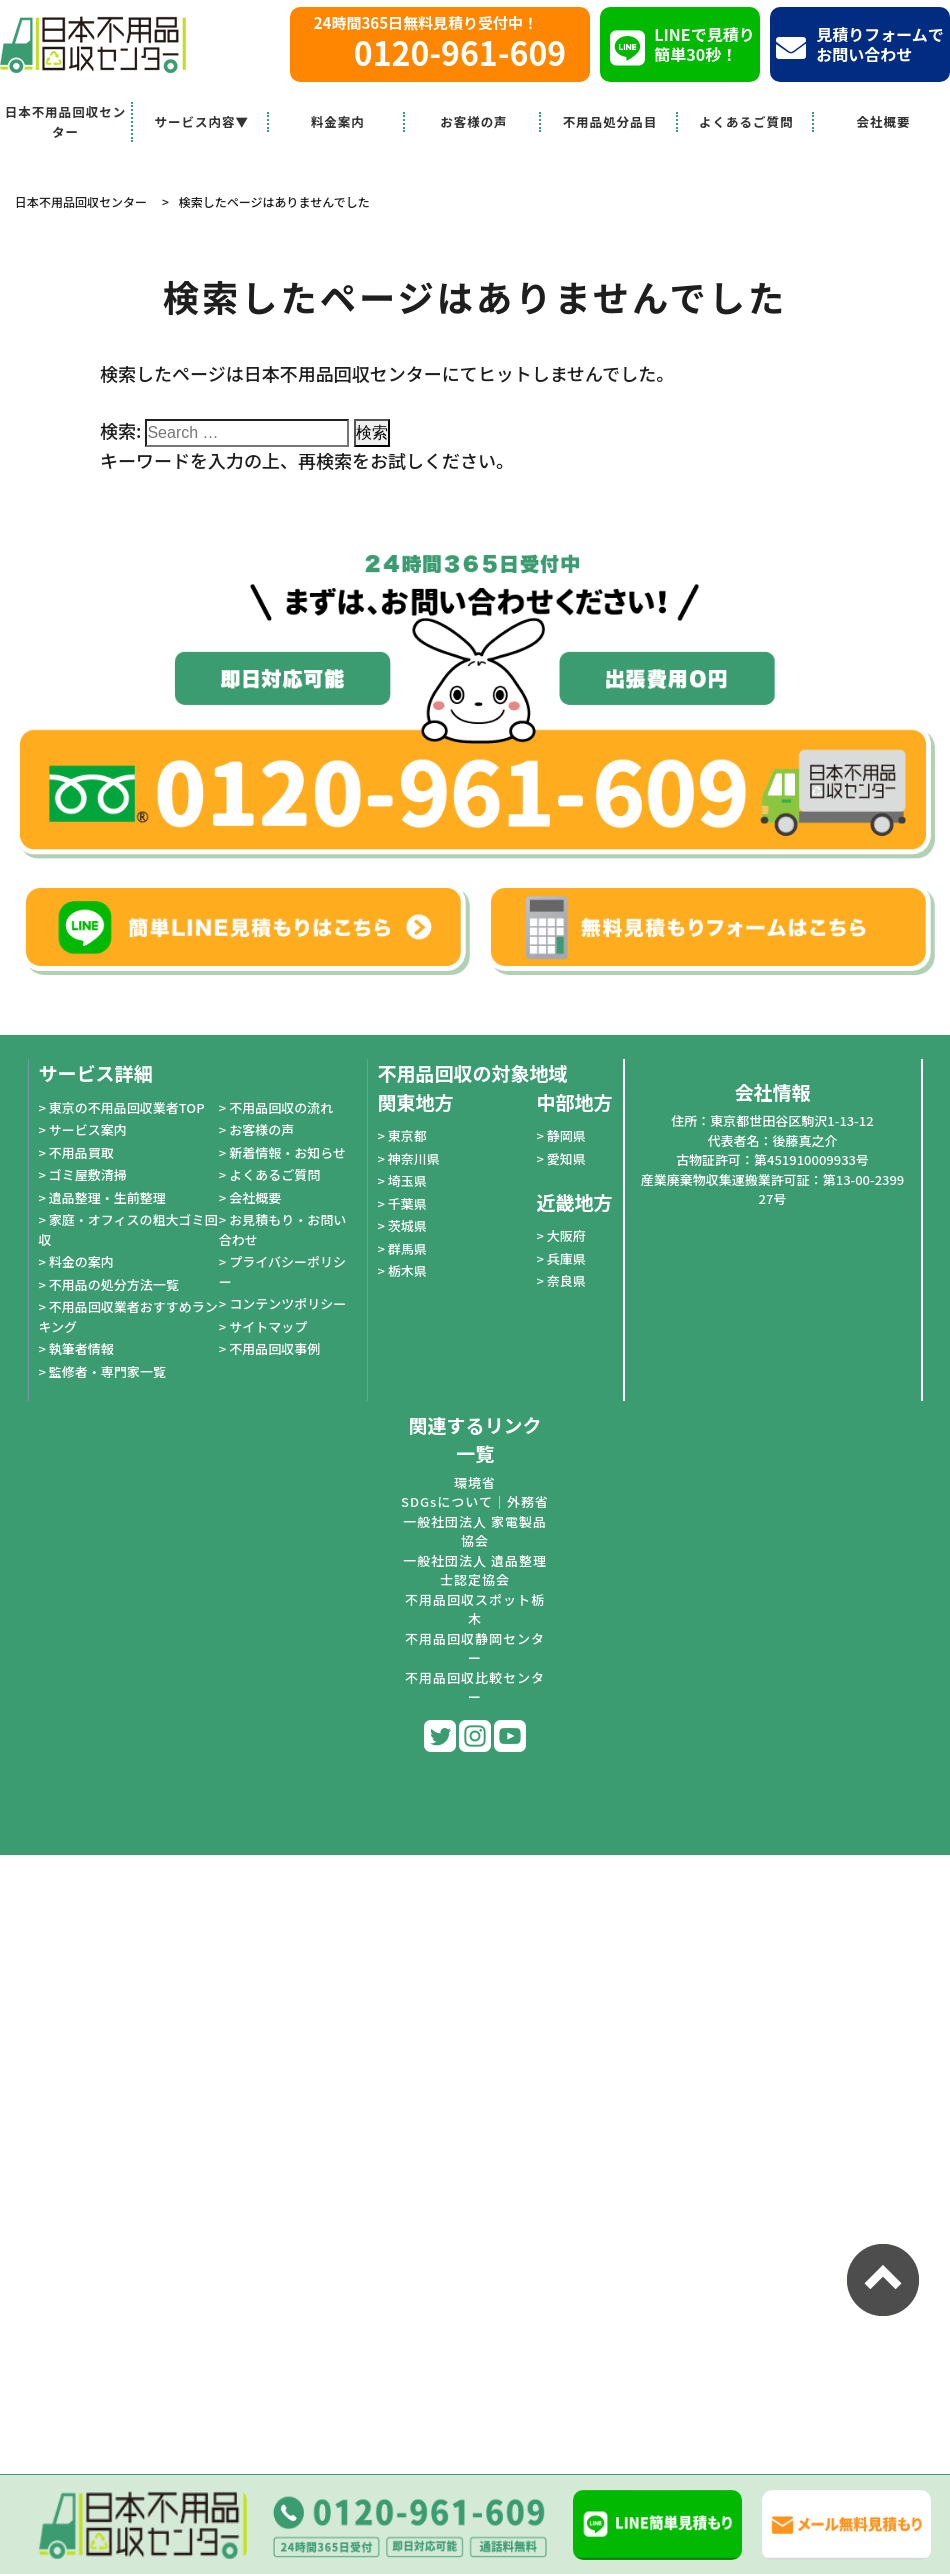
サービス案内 (88, 1129)
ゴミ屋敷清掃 (88, 1174)
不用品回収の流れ (281, 1107)
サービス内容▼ (201, 121)
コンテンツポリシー (287, 1303)
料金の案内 (81, 1261)
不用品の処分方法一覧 (114, 1284)
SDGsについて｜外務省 (475, 1501)
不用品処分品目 (610, 121)
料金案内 (338, 121)
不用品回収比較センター (475, 1687)
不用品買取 (81, 1152)
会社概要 (883, 121)
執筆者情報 (81, 1348)
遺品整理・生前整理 (107, 1197)
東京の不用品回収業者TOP (127, 1107)
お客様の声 (474, 121)
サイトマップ (268, 1326)
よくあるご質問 (746, 121)
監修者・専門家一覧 (107, 1371)
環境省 (475, 1482)
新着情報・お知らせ (287, 1152)
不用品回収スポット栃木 (475, 1609)
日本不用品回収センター (66, 121)
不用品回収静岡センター (475, 1648)
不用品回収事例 (274, 1348)
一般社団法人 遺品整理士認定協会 (475, 1570)
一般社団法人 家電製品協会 (475, 1531)
